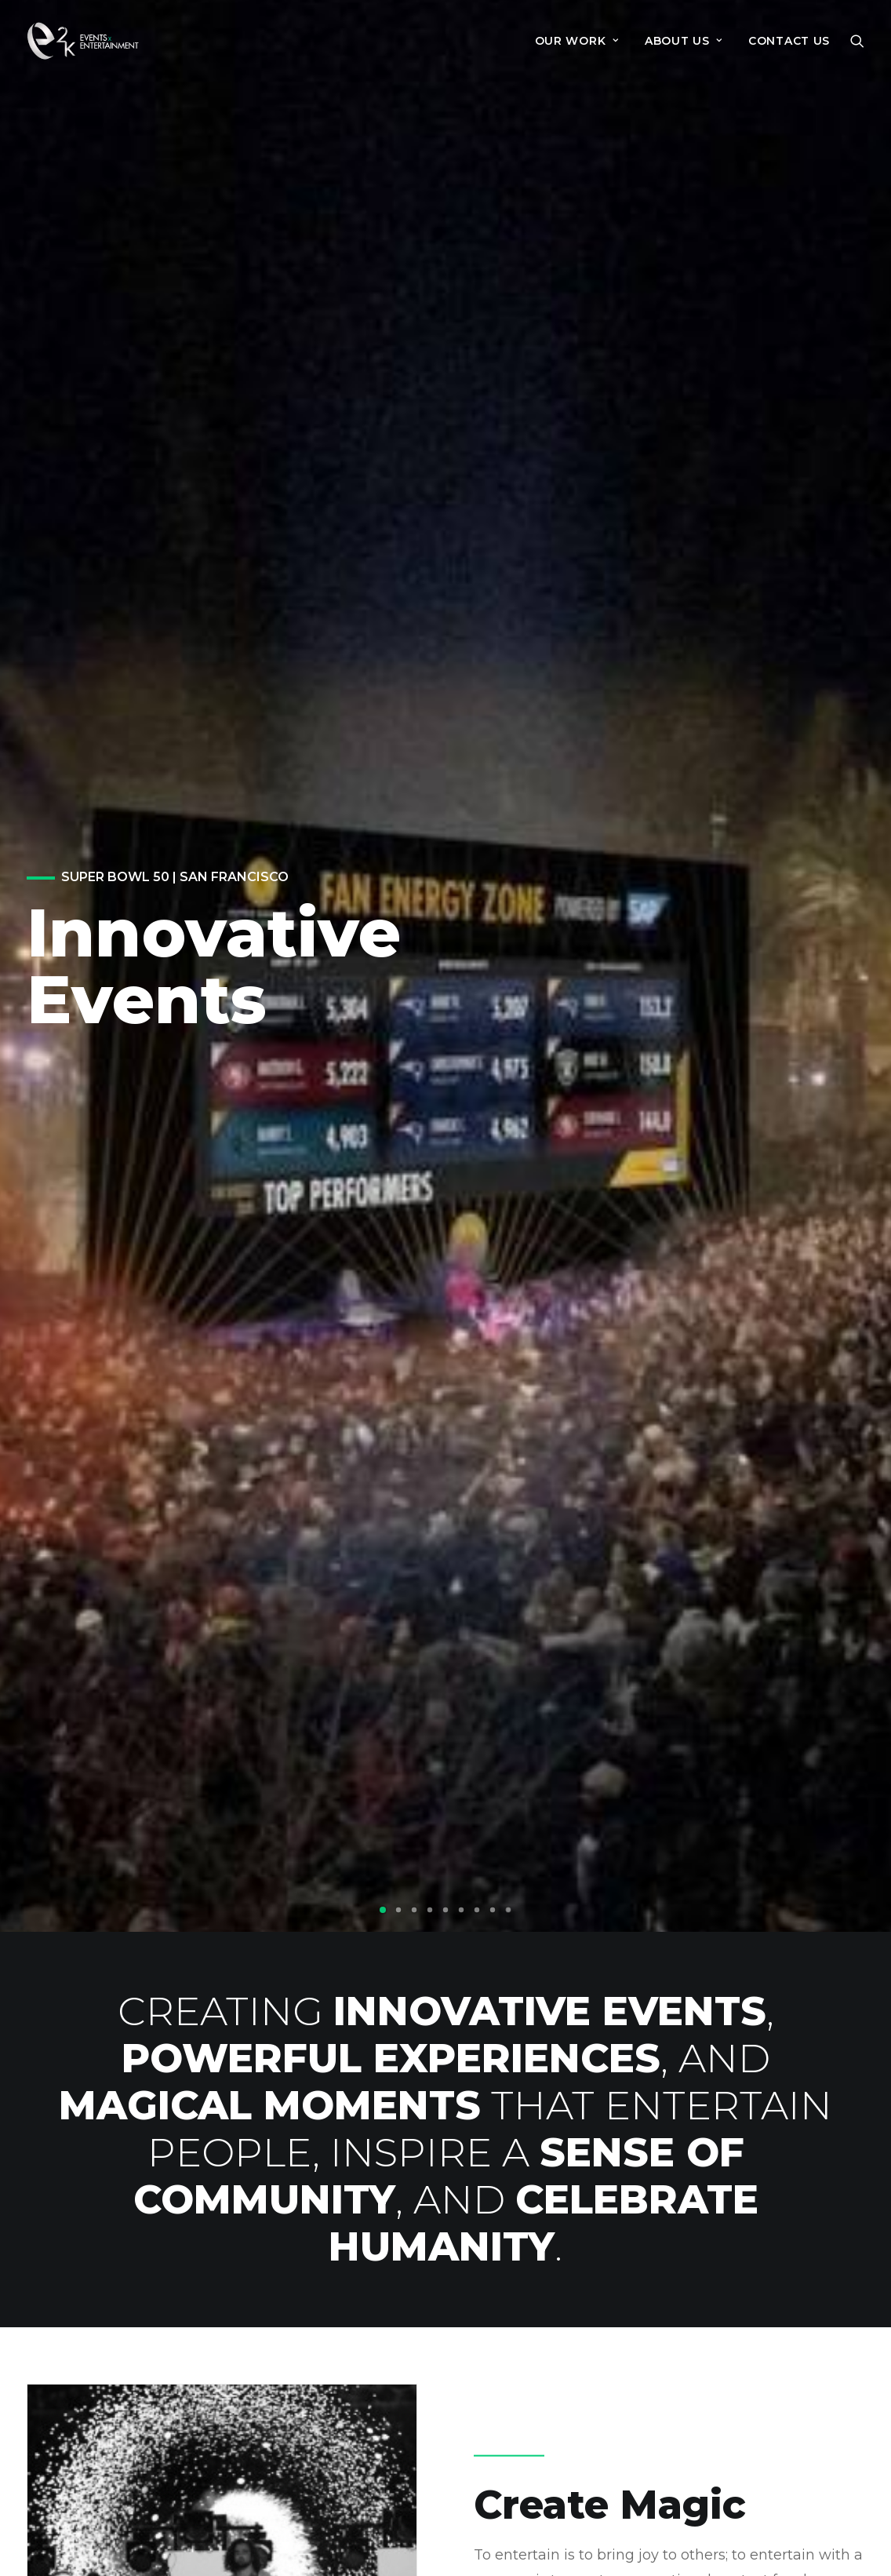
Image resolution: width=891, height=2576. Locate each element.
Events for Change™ (675, 2361)
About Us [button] (683, 41)
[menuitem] (577, 41)
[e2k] (83, 40)
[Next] (852, 252)
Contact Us (789, 41)
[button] (857, 41)
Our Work (577, 41)
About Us (636, 2386)
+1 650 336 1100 (367, 2449)
